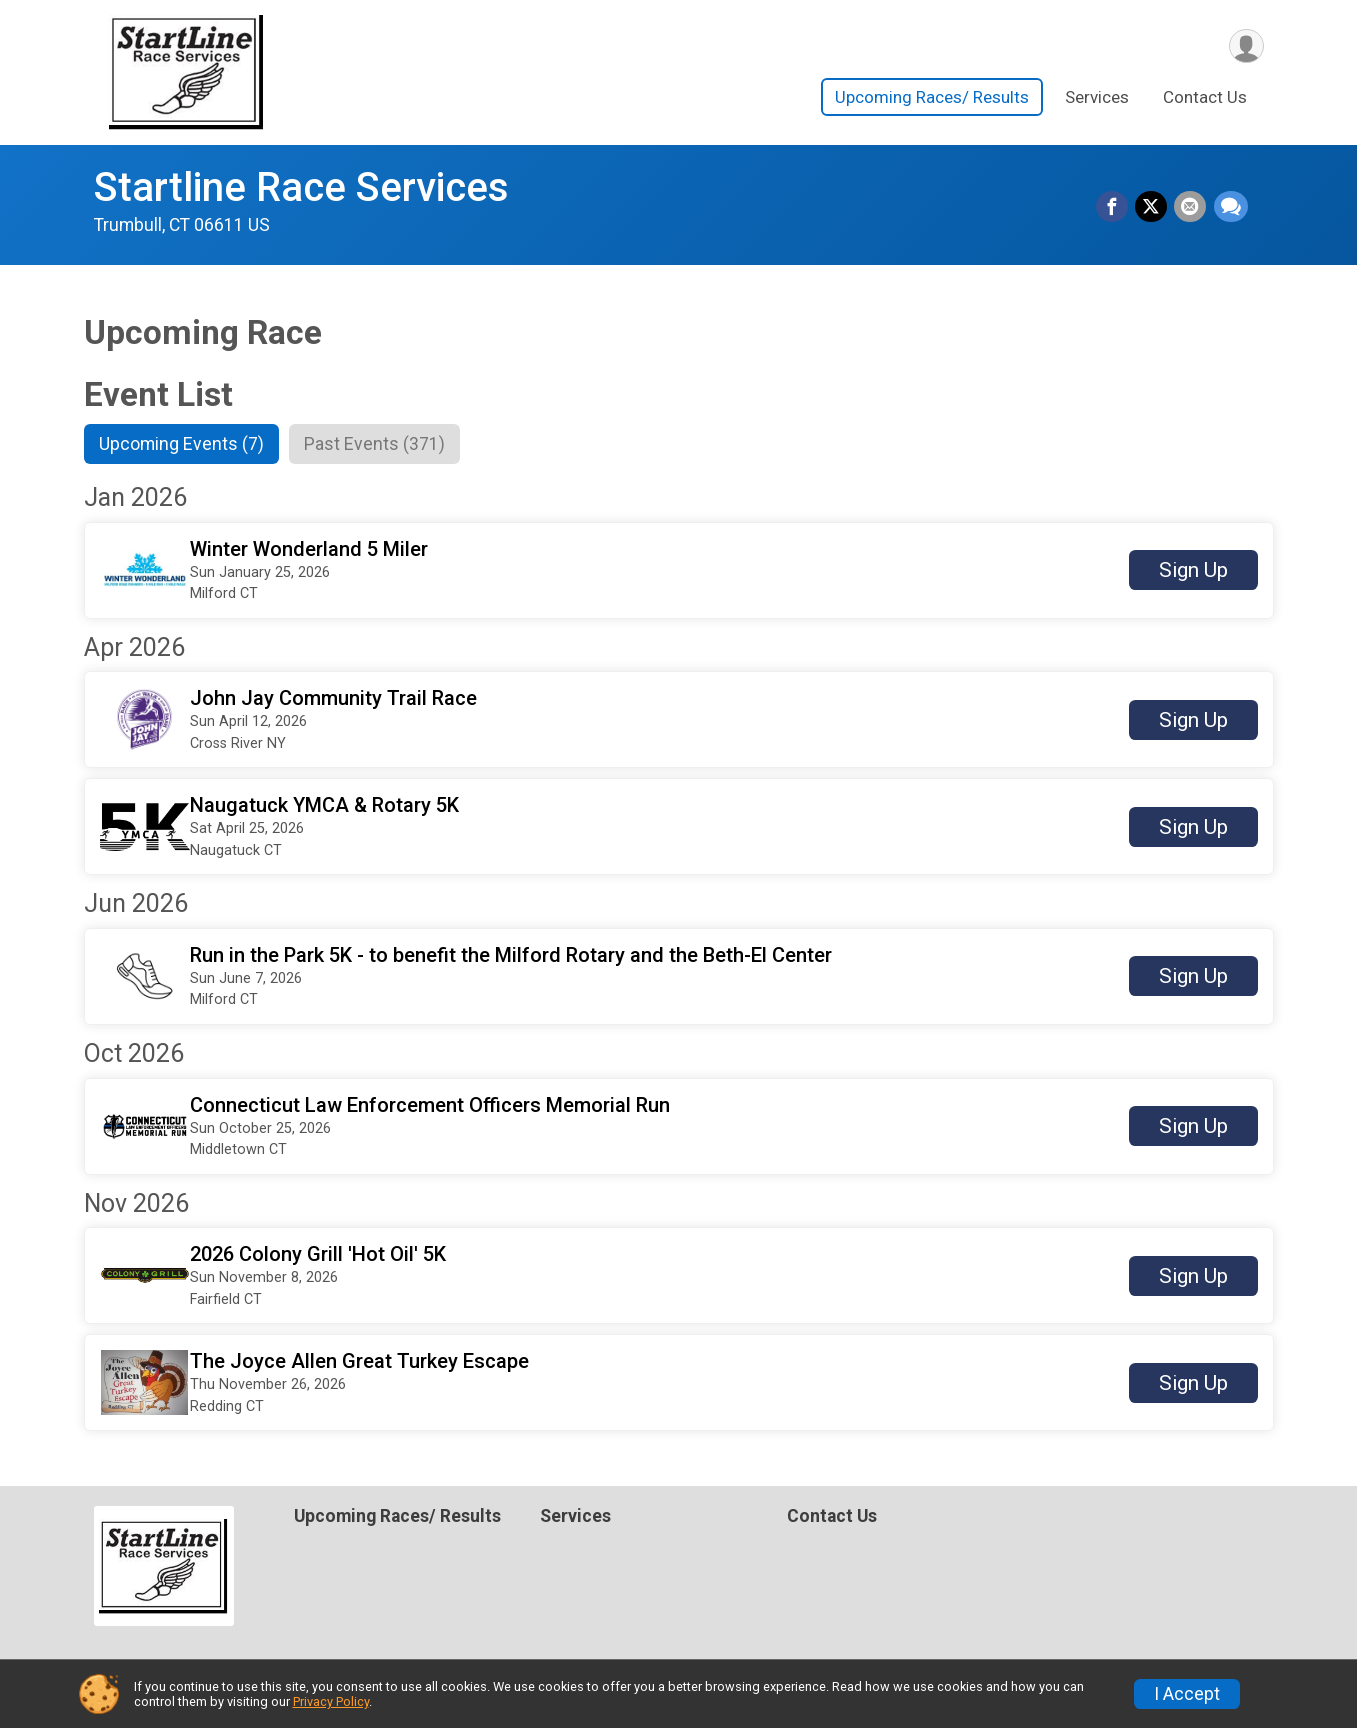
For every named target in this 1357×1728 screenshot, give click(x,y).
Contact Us (1205, 99)
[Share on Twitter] (1154, 208)
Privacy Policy (331, 1701)
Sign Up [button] (1193, 572)
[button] (679, 571)
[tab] (186, 445)
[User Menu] (1245, 46)
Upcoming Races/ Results (932, 99)
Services (1097, 99)
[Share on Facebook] (1116, 208)
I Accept (1187, 1694)
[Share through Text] (1231, 208)
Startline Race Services (301, 187)
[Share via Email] (1192, 208)
